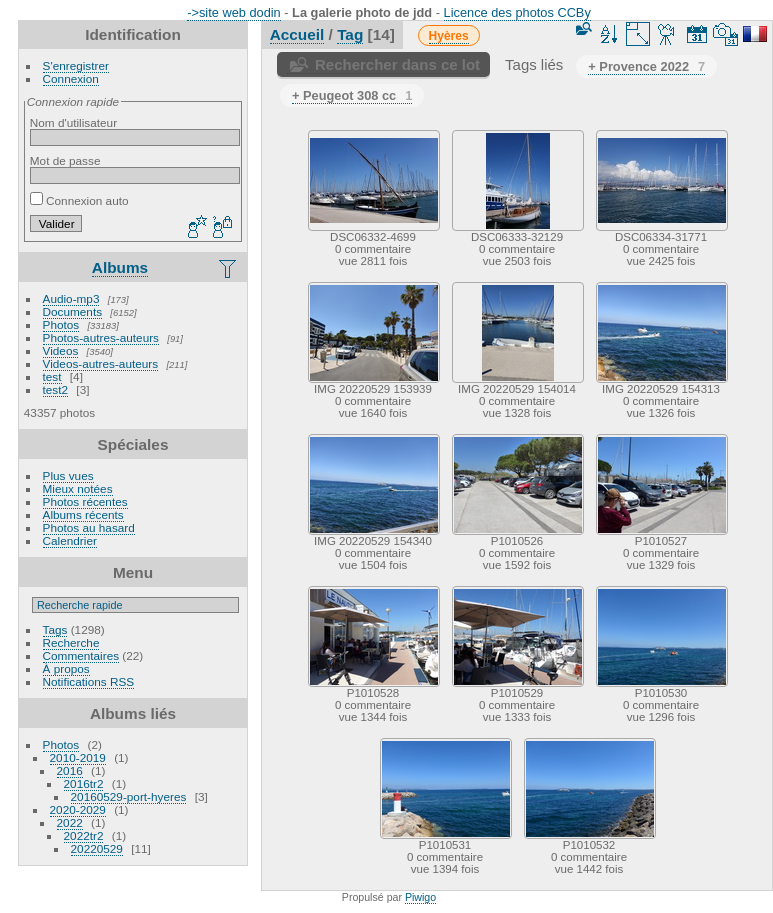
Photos (61, 324)
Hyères (449, 36)
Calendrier (70, 540)
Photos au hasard (89, 527)
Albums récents (83, 514)
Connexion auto (79, 200)
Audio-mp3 (71, 298)
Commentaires (81, 655)
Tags (55, 629)
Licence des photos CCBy (517, 12)
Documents (73, 311)
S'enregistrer (76, 65)
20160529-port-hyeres (129, 796)
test (52, 376)
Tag (350, 34)
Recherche (71, 642)
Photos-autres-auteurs (101, 337)
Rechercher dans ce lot (397, 64)
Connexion (71, 78)
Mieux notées (78, 488)
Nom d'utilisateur (73, 122)
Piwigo (420, 897)
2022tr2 (84, 835)
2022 (70, 822)
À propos (66, 668)
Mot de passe (65, 160)
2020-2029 (78, 809)
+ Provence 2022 (646, 66)
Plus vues (68, 475)
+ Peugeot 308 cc (352, 95)
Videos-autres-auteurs (101, 363)
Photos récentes (85, 501)
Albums (120, 267)
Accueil (297, 34)
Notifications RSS (89, 681)
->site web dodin (234, 12)
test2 (56, 389)
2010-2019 (78, 757)
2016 (70, 770)
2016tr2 (84, 783)
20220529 (97, 848)
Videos (61, 350)
